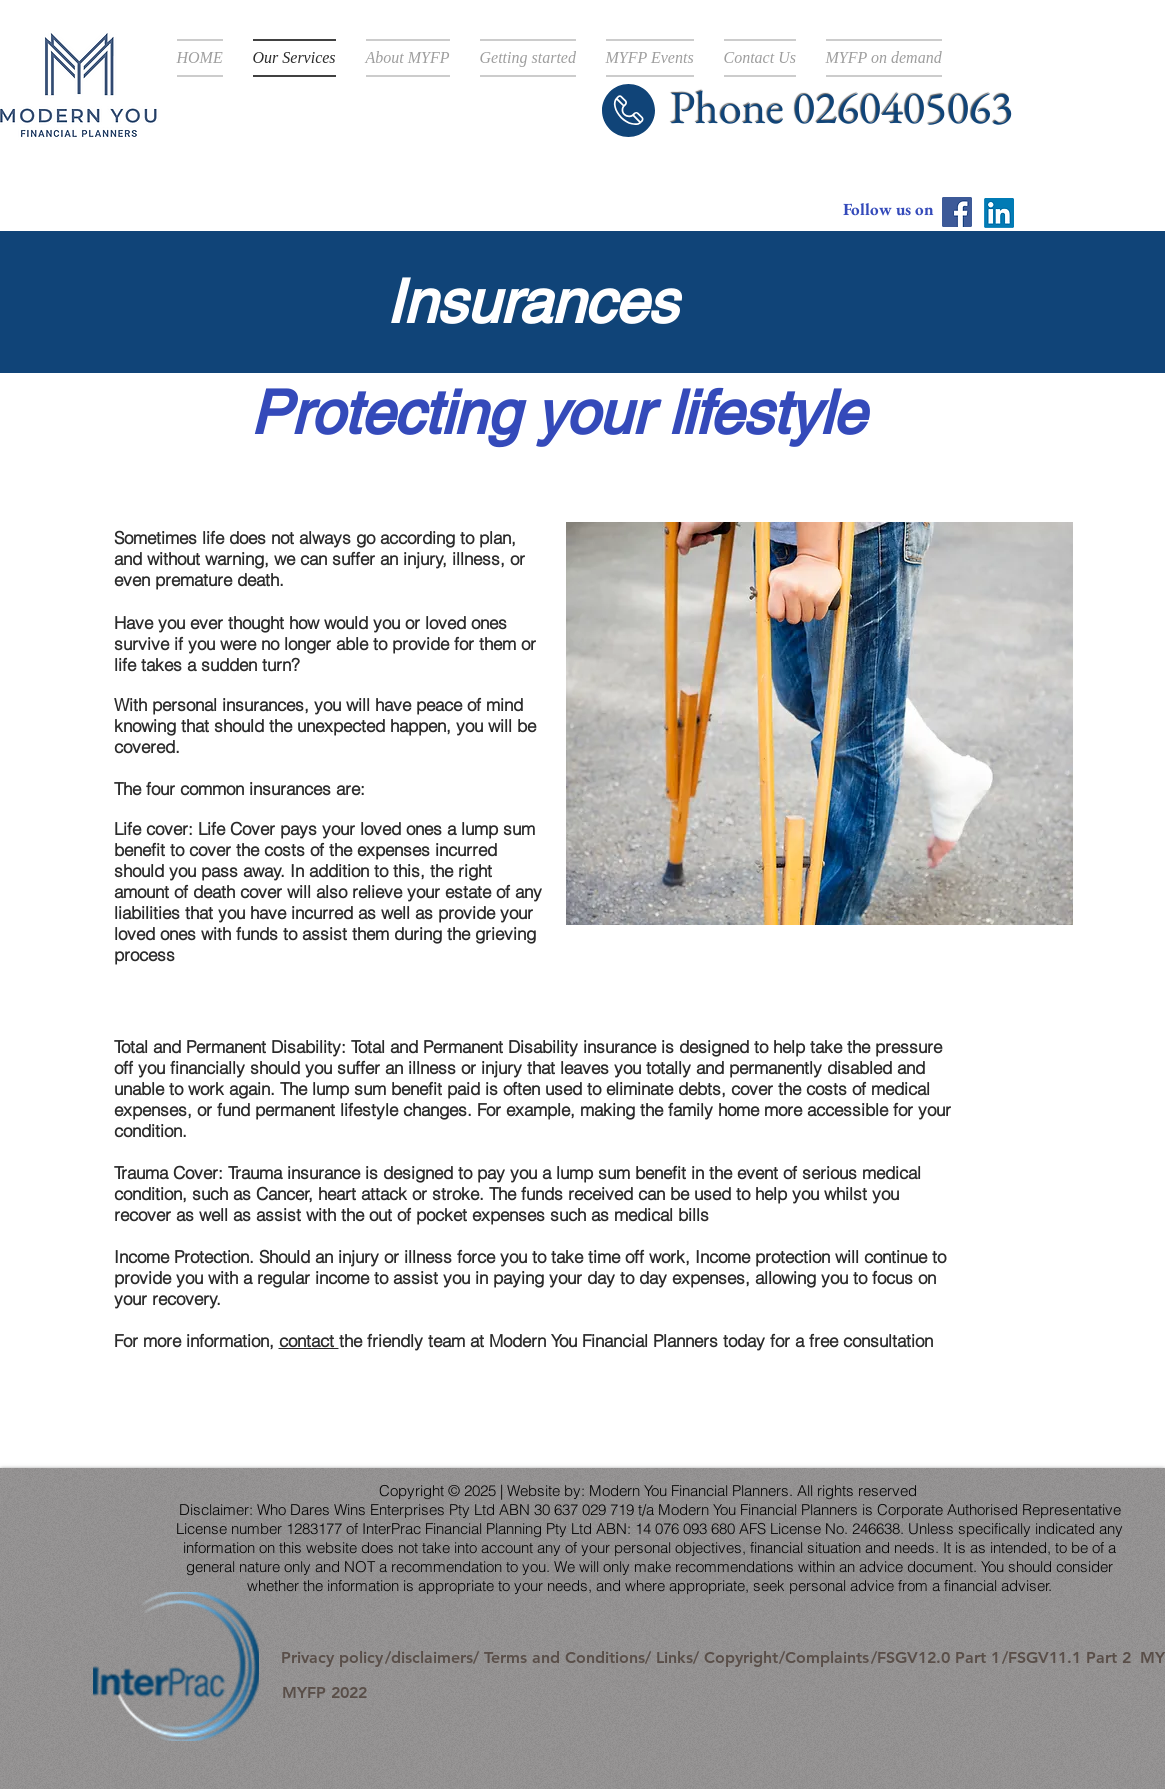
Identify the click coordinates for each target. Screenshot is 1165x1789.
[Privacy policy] (332, 1658)
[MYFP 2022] (324, 1693)
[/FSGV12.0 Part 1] (935, 1658)
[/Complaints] (824, 1658)
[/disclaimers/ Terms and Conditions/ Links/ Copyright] (581, 1658)
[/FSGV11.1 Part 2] (1066, 1658)
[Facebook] (957, 212)
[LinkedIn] (999, 213)
